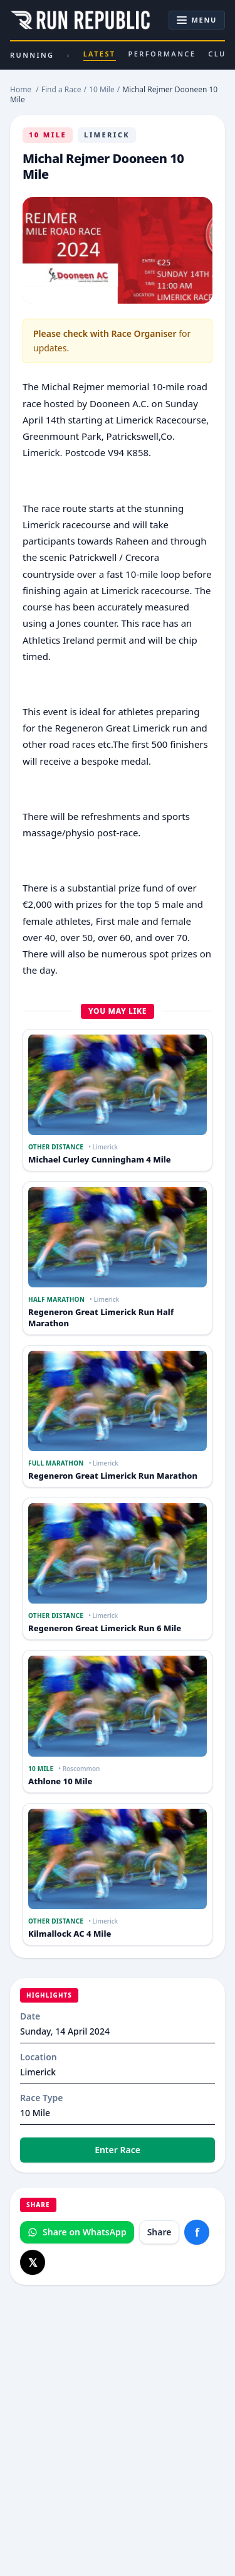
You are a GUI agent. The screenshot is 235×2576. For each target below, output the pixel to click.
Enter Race (117, 2150)
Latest (99, 55)
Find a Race (61, 89)
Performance (162, 53)
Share (159, 2232)
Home (20, 89)
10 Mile (47, 134)
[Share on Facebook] (196, 2232)
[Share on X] (32, 2262)
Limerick (107, 134)
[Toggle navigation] (197, 20)
